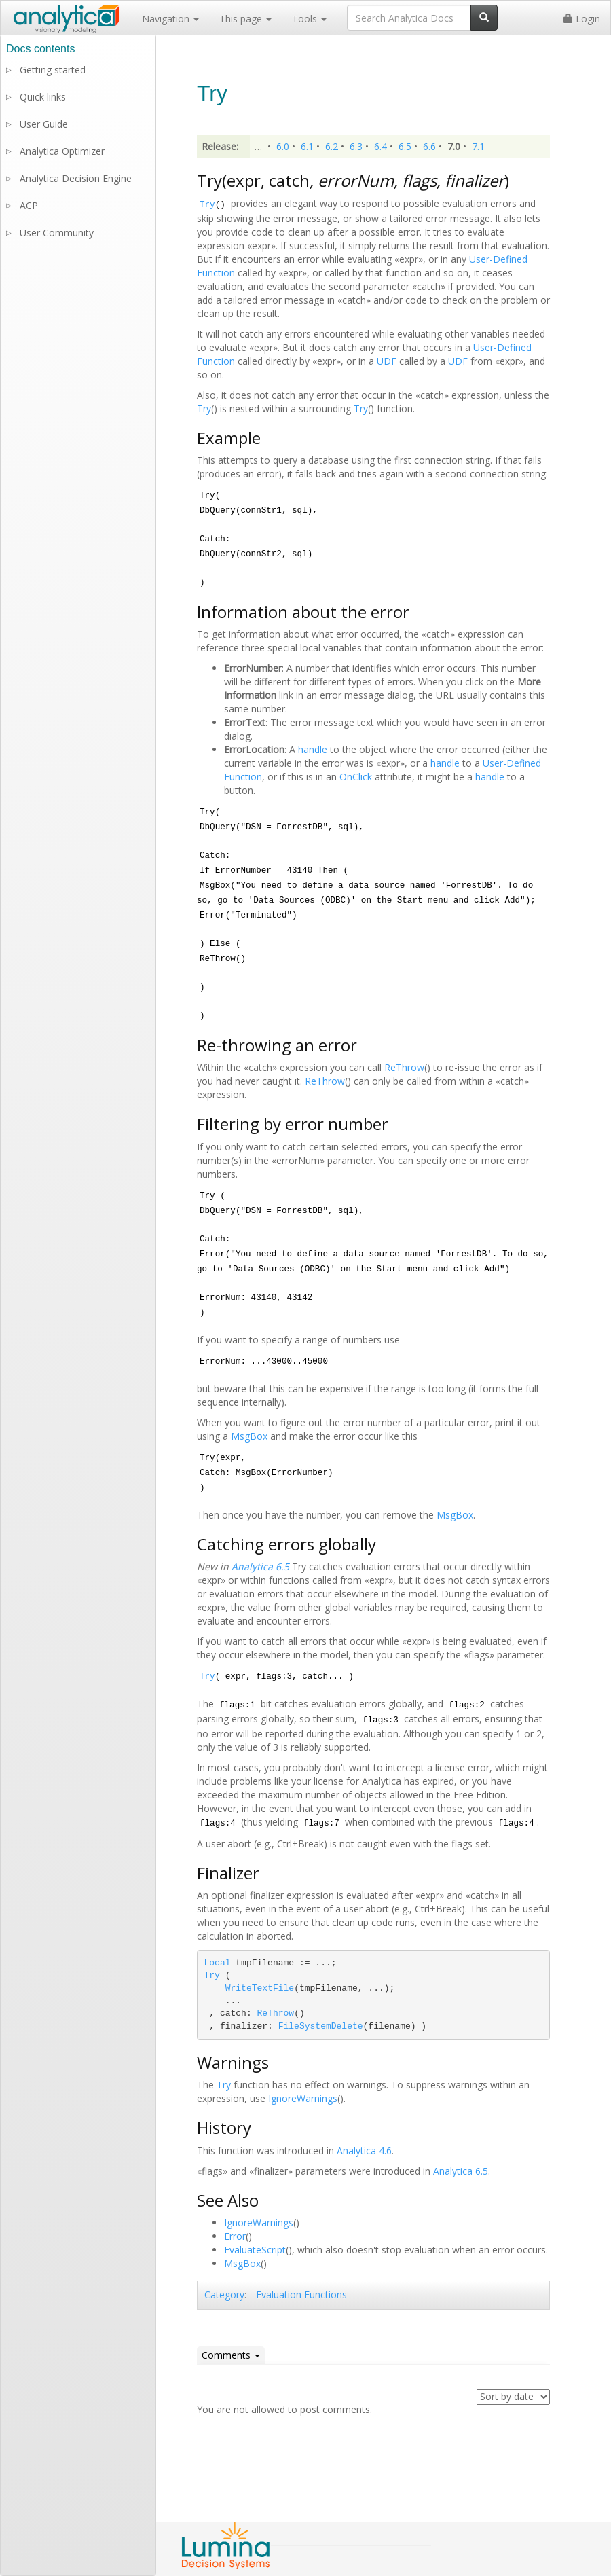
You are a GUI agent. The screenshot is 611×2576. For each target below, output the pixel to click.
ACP (29, 205)
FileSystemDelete (320, 2026)
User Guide (44, 123)
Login (581, 18)
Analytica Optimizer (62, 151)
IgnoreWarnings (302, 2098)
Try (207, 205)
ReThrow (404, 1067)
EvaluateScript (255, 2249)
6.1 (307, 146)
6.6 (429, 146)
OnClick (355, 776)
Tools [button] (309, 18)
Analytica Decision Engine (76, 178)
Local (217, 1963)
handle (312, 749)
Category (224, 2294)
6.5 (405, 146)
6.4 (380, 146)
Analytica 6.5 (260, 1566)
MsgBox (249, 1436)
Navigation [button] (170, 18)
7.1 (478, 146)
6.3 (356, 146)
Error (235, 2236)
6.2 (331, 146)
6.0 (282, 146)
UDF (386, 361)
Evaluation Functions (301, 2294)
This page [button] (245, 18)
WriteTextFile (259, 1988)
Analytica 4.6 (364, 2150)
